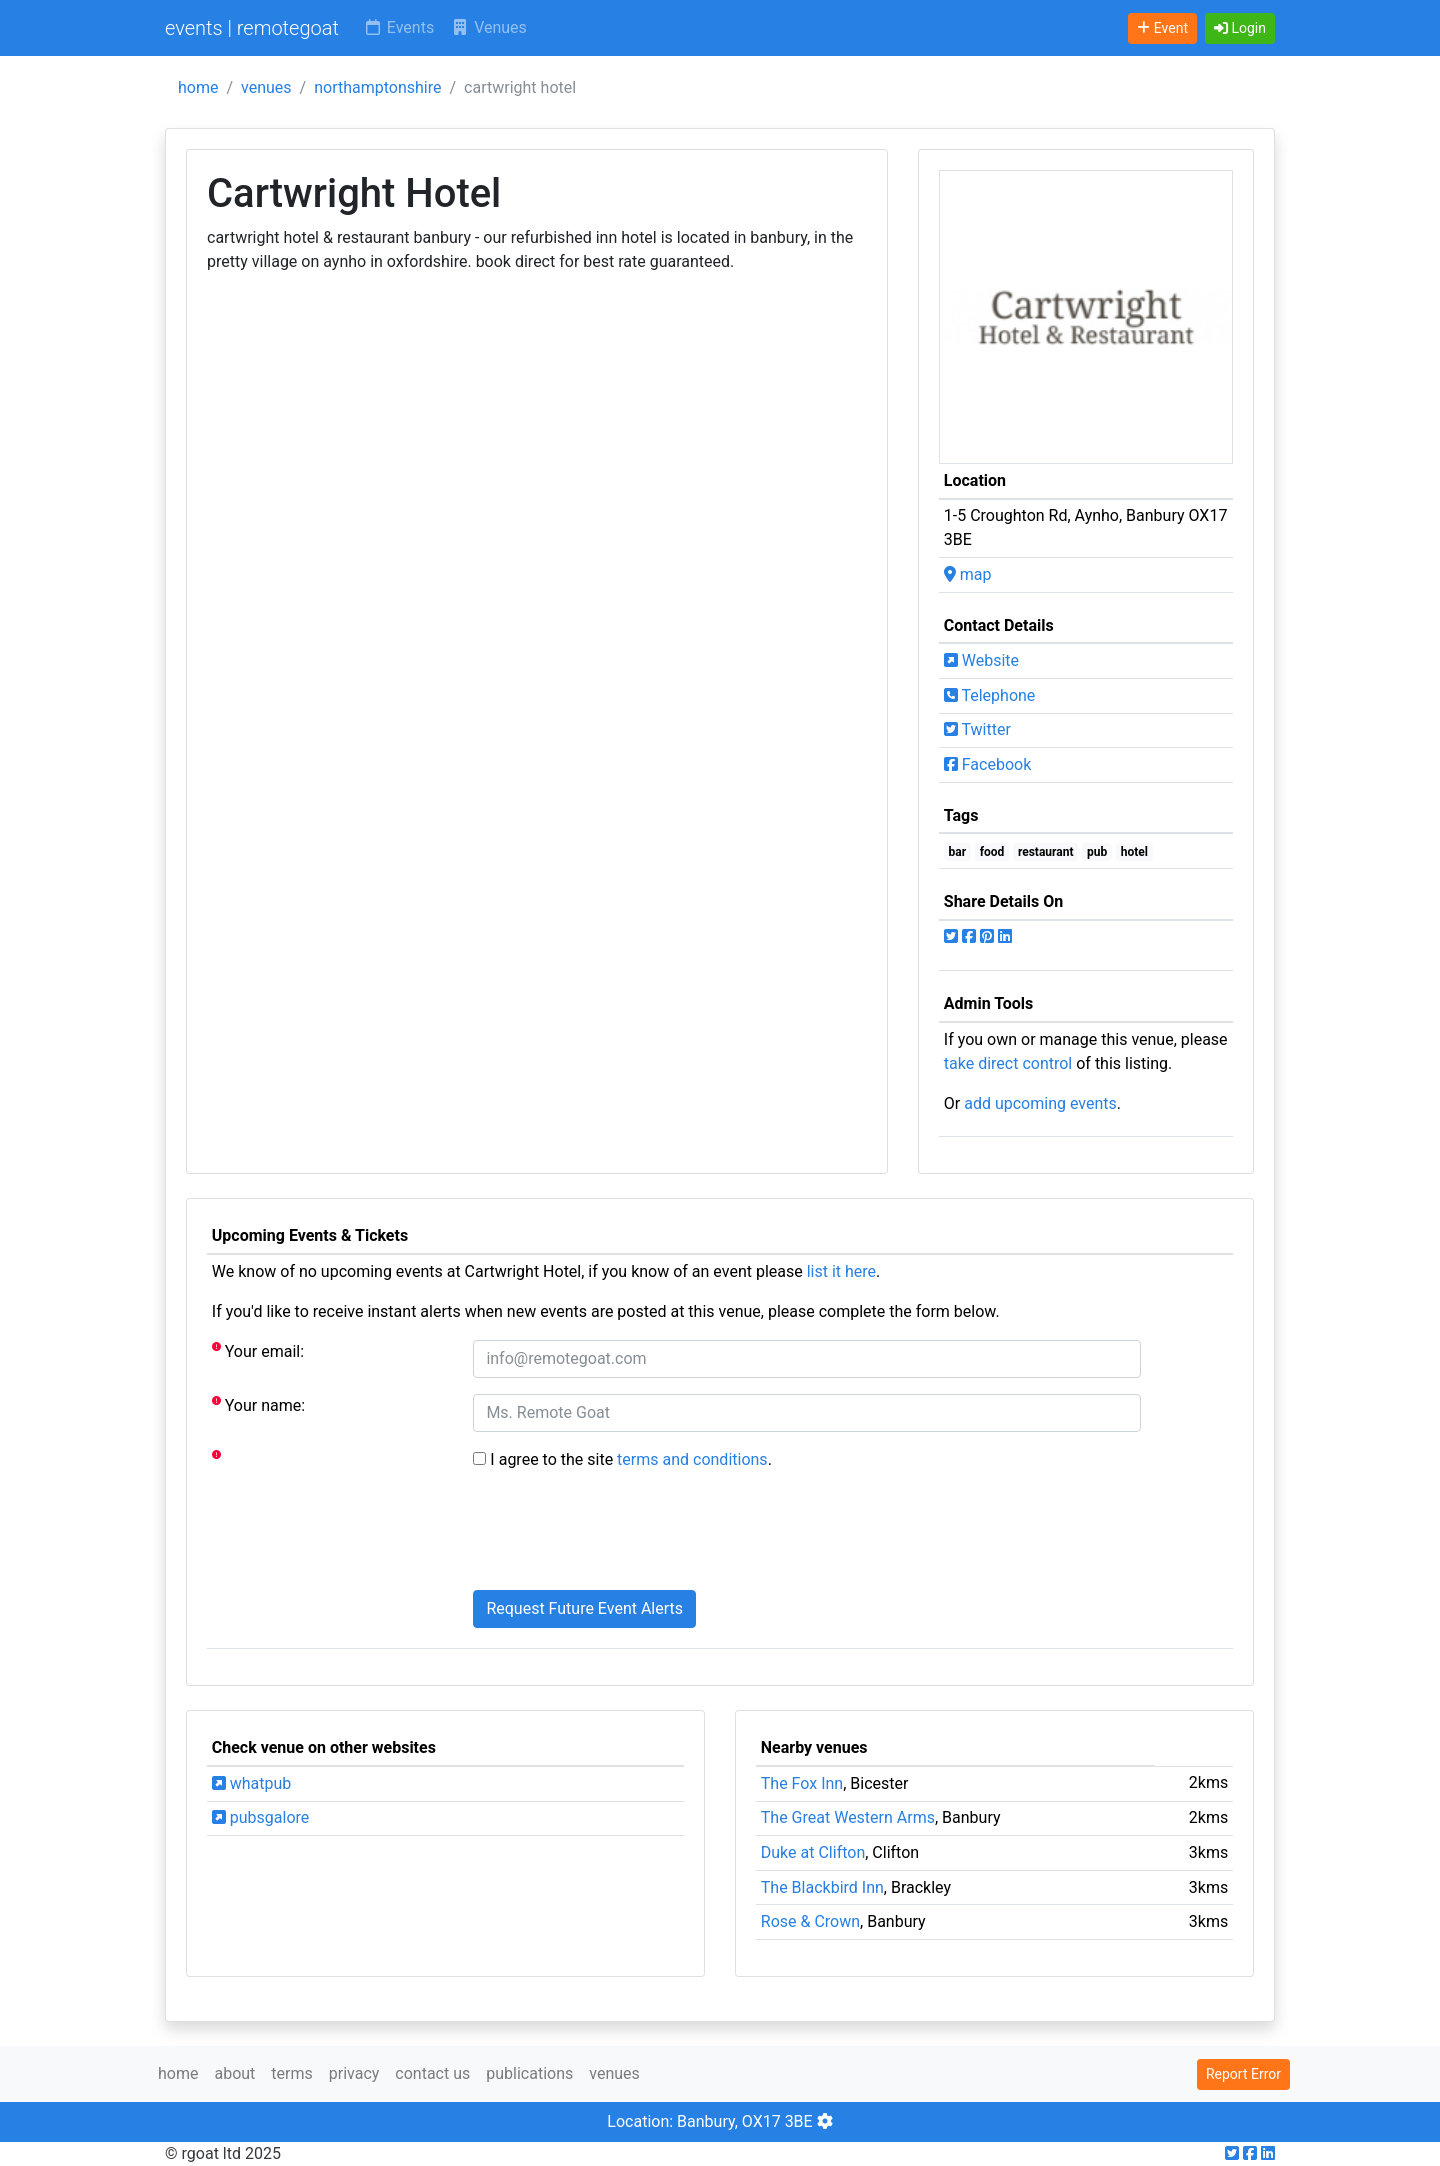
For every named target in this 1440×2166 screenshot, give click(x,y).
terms (291, 2073)
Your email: (258, 1350)
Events (398, 27)
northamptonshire (377, 87)
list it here (841, 1271)
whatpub (252, 1783)
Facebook (987, 764)
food (992, 852)
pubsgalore (260, 1817)
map (968, 574)
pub (1097, 852)
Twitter (977, 729)
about (234, 2073)
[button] (1240, 28)
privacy (354, 2073)
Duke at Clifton (813, 1852)
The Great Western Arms (848, 1817)
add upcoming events (1040, 1103)
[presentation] (625, 1535)
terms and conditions (692, 1459)
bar (958, 852)
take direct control (1008, 1063)
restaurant (1046, 852)
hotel (1134, 852)
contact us (432, 2073)
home (198, 87)
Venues (488, 27)
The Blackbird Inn (822, 1887)
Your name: (258, 1404)
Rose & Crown (810, 1921)
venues (266, 87)
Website (981, 660)
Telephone (990, 695)
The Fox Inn (802, 1783)
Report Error (1243, 2074)
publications (529, 2073)
